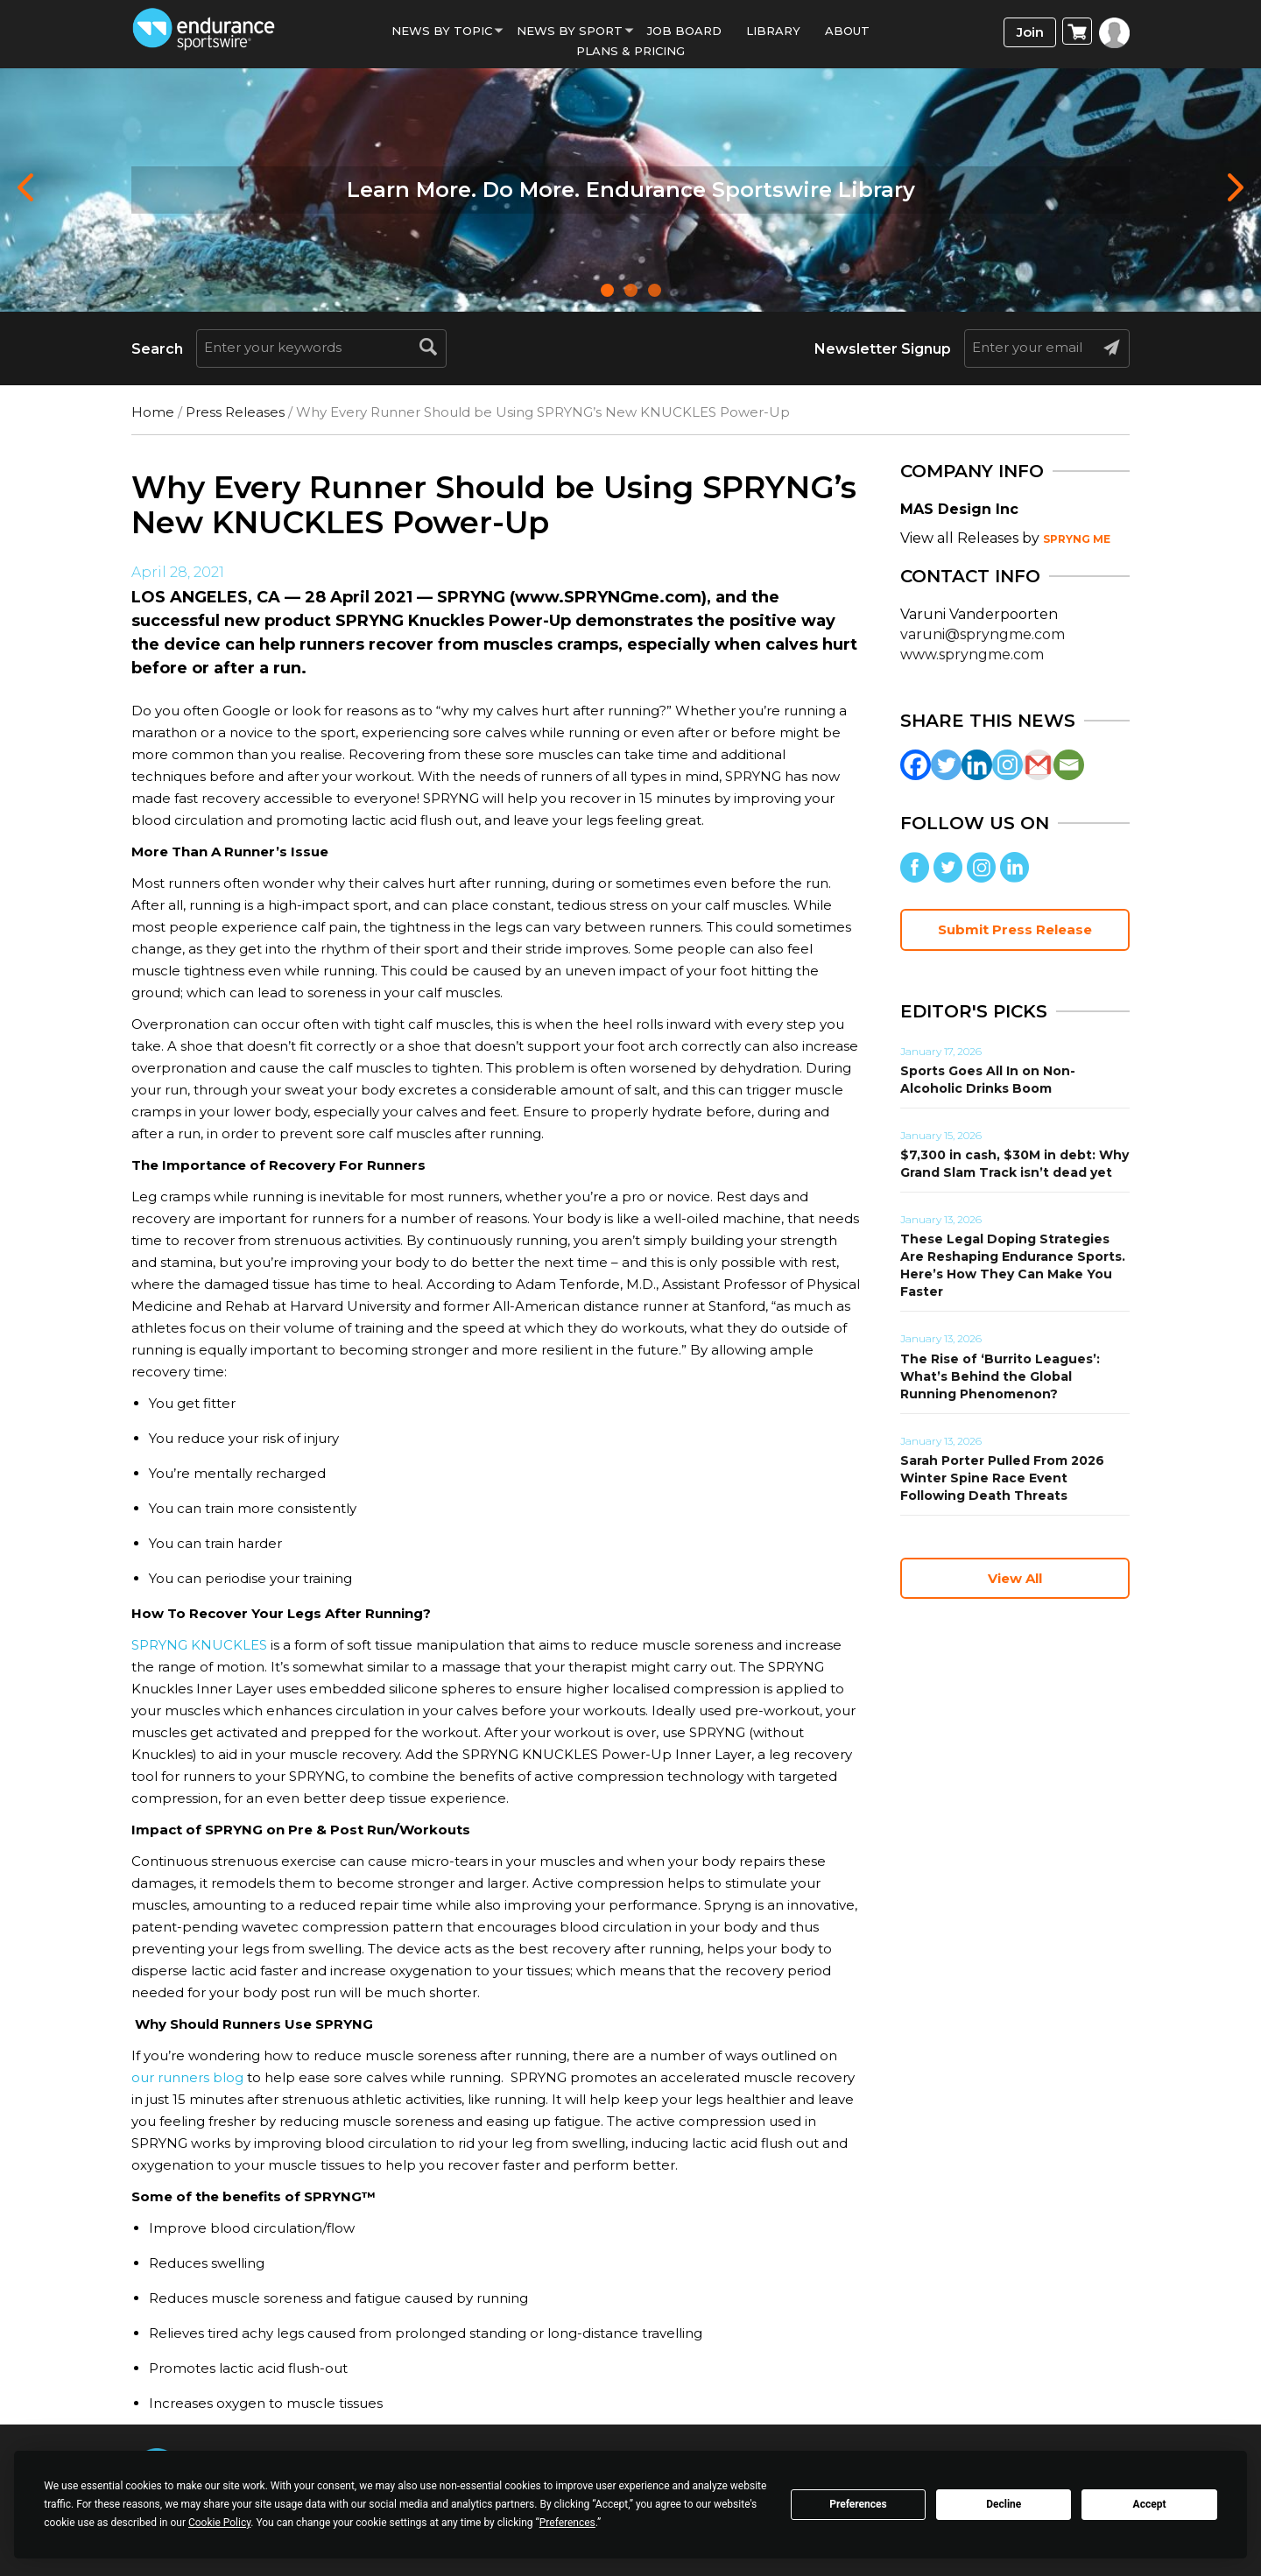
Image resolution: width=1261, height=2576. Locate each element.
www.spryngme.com (972, 654)
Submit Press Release (1015, 929)
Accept (1149, 2504)
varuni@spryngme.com (982, 634)
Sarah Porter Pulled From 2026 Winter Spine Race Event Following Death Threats (1002, 1478)
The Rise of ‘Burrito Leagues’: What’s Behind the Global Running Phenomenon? (1000, 1376)
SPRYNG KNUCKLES (199, 1644)
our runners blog (187, 2077)
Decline (1003, 2504)
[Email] (1068, 765)
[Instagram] (1007, 765)
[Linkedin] (977, 765)
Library (773, 31)
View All (1015, 1578)
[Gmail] (1038, 765)
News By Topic (441, 31)
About (847, 31)
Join (1030, 32)
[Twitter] (946, 765)
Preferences (858, 2504)
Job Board (684, 31)
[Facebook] (915, 765)
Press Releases (235, 412)
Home (152, 412)
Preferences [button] (567, 2522)
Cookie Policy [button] (219, 2522)
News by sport (570, 31)
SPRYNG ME (1076, 538)
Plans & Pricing (630, 51)
